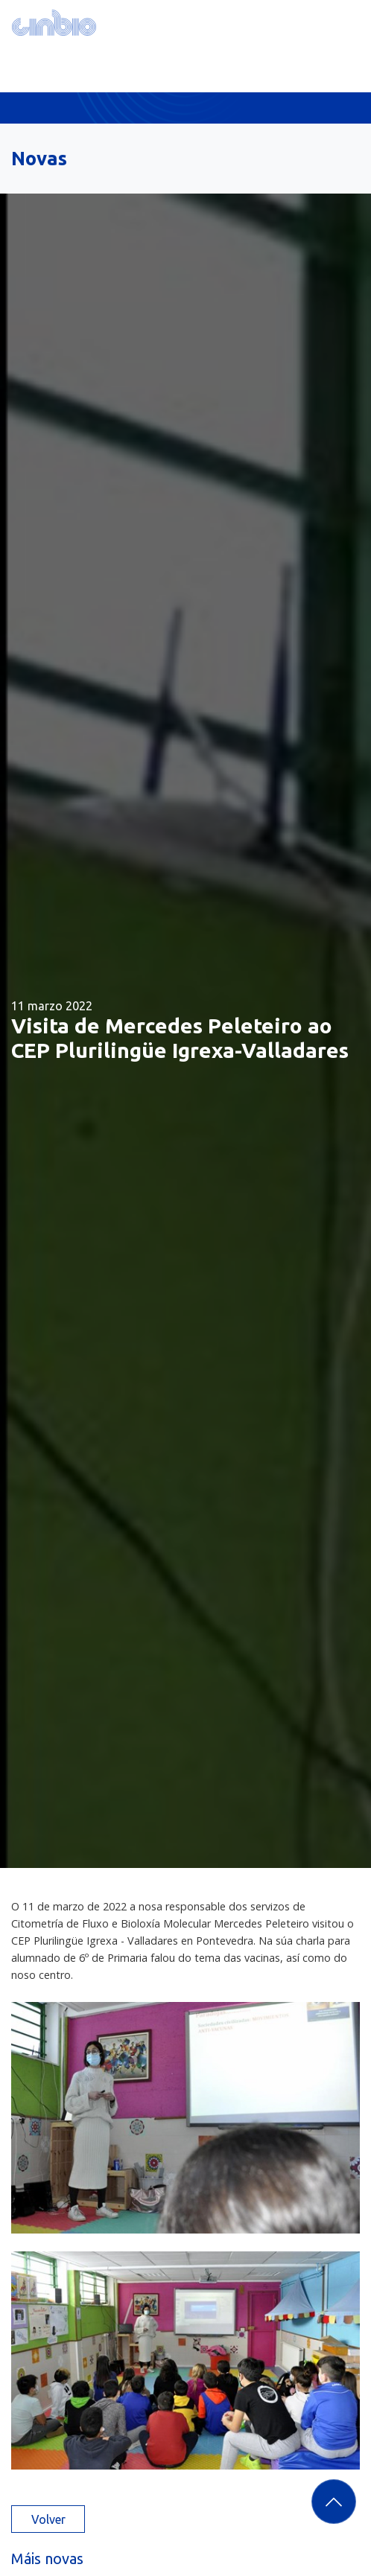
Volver (48, 2519)
